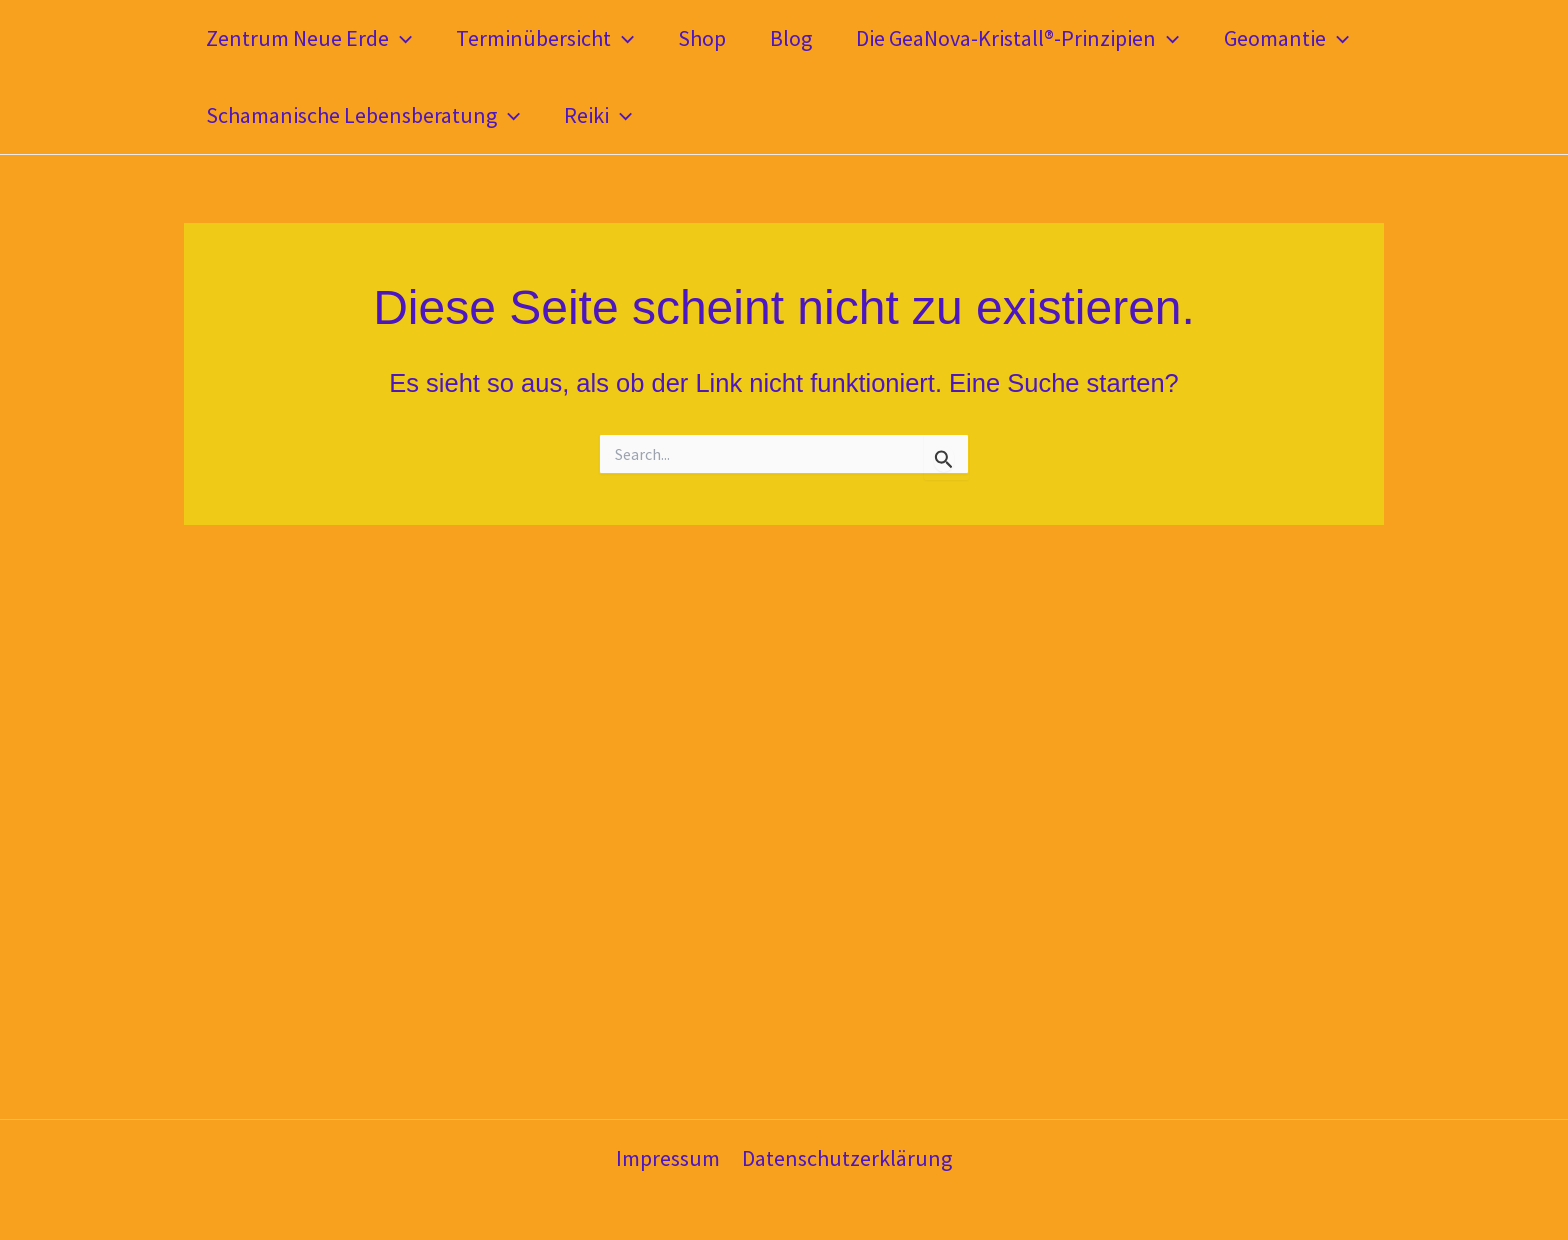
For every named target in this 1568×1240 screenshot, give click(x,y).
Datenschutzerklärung (847, 1158)
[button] (400, 38)
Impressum (668, 1158)
